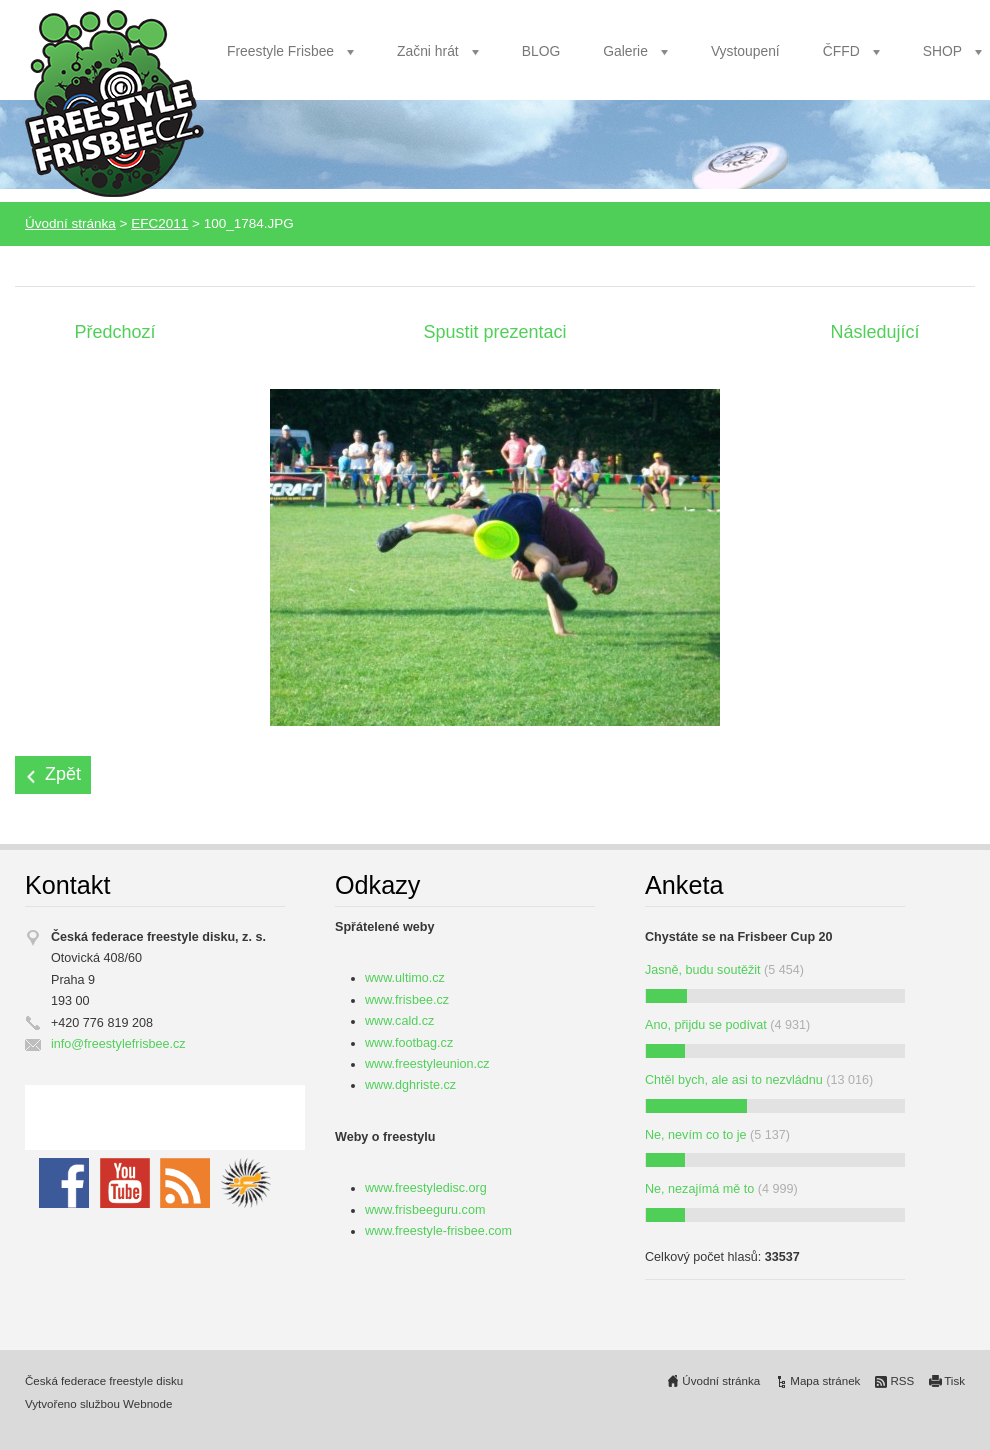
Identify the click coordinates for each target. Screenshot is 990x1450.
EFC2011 (159, 223)
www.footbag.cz (409, 1043)
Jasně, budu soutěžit (703, 970)
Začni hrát (428, 51)
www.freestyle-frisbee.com (438, 1231)
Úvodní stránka (70, 223)
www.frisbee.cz (407, 1000)
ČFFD (841, 51)
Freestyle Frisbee (280, 51)
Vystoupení (745, 51)
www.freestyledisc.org (426, 1188)
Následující (874, 332)
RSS (902, 1381)
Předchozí (114, 332)
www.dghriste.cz (410, 1085)
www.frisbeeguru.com (425, 1210)
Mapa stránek (825, 1381)
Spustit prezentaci (494, 332)
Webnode (147, 1404)
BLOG (541, 51)
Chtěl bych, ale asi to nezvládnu (734, 1080)
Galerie (625, 51)
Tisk (954, 1381)
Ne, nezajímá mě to (699, 1189)
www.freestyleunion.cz (427, 1064)
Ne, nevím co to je (696, 1135)
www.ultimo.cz (405, 978)
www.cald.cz (399, 1021)
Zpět (63, 774)
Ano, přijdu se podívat (706, 1025)
